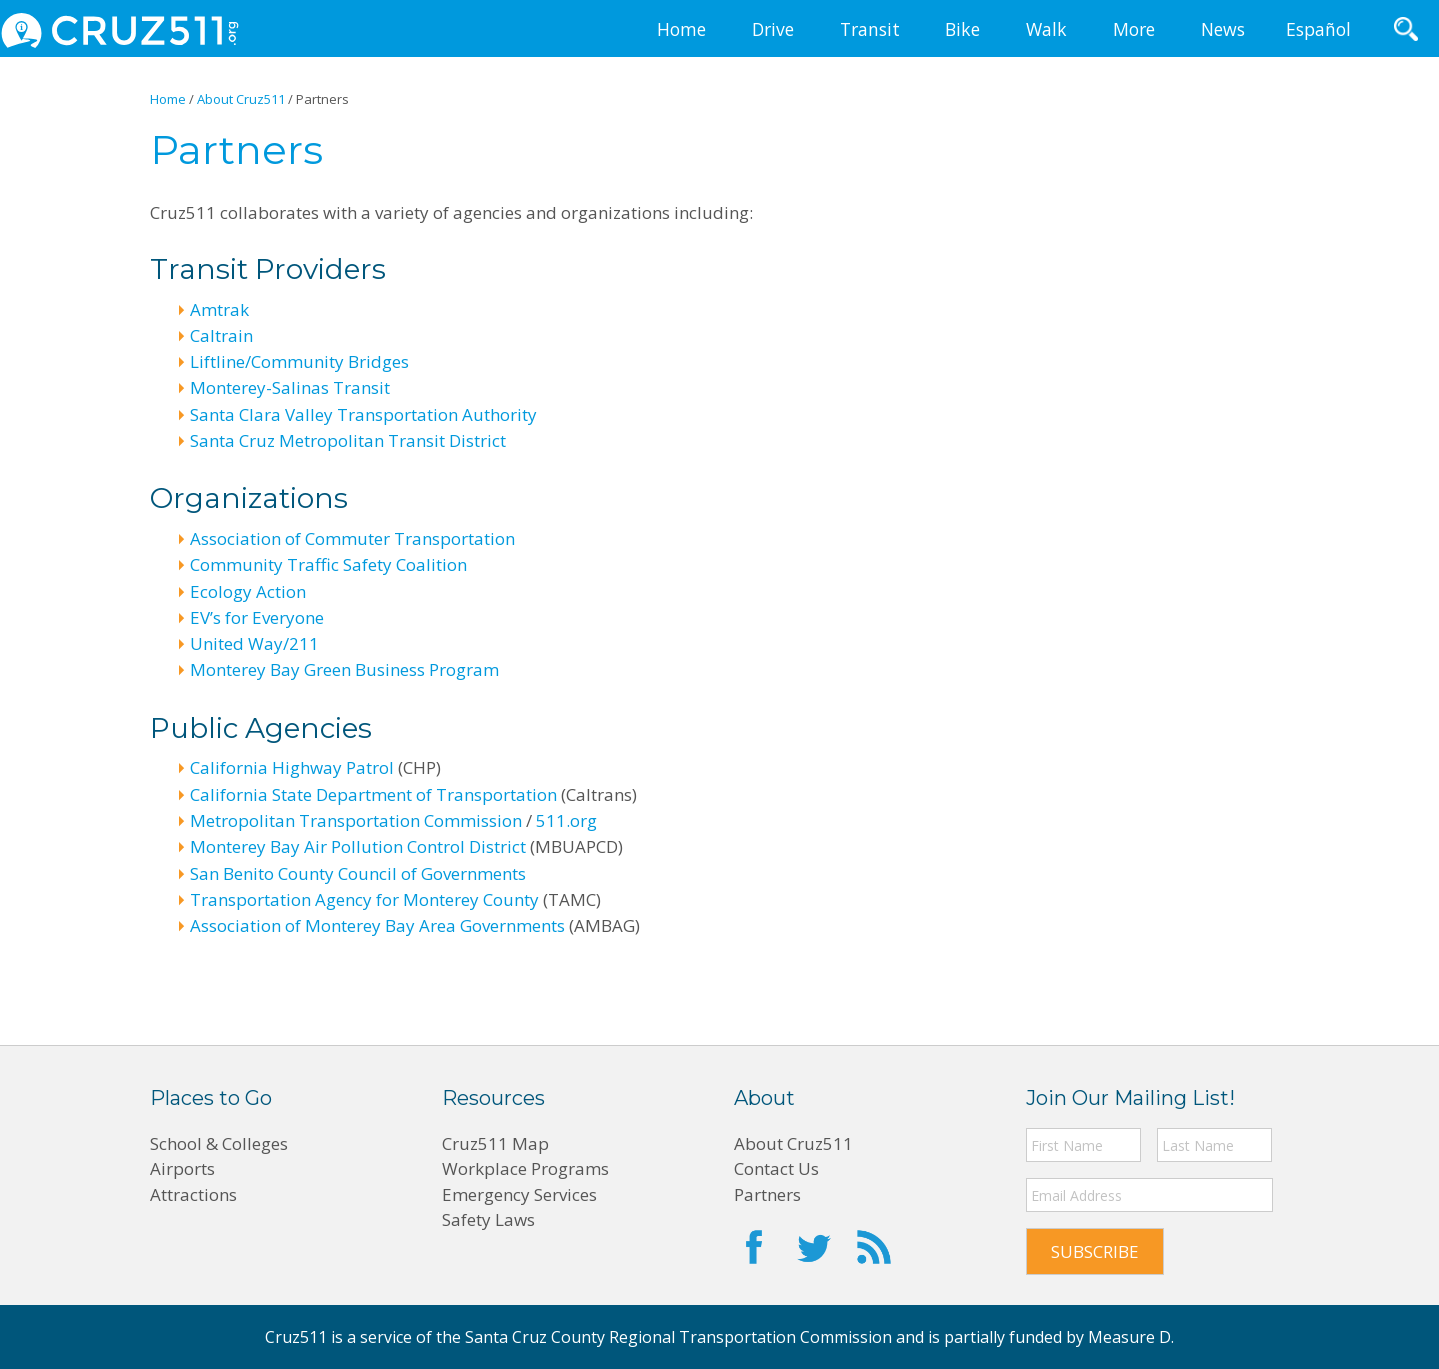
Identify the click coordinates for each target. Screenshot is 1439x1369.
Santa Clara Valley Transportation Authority (363, 414)
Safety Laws (488, 1219)
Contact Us (776, 1168)
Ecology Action (248, 591)
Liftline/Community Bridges (299, 361)
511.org (566, 820)
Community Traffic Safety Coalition (328, 564)
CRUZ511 (120, 30)
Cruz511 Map (495, 1143)
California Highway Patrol (292, 767)
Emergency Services (519, 1194)
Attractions (193, 1194)
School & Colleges (219, 1143)
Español (1318, 29)
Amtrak (219, 309)
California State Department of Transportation (373, 794)
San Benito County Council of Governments (358, 873)
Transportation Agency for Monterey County (364, 899)
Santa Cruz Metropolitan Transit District (348, 440)
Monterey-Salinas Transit (290, 387)
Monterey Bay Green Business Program (344, 669)
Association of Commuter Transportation (352, 538)
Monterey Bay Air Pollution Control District (358, 846)
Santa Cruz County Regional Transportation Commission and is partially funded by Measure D (818, 1337)
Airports (182, 1168)
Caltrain (221, 335)
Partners (767, 1194)
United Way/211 (254, 643)
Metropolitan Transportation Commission (356, 820)
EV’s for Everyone (257, 617)
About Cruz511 (793, 1143)
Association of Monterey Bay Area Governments (377, 925)
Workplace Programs (525, 1168)
